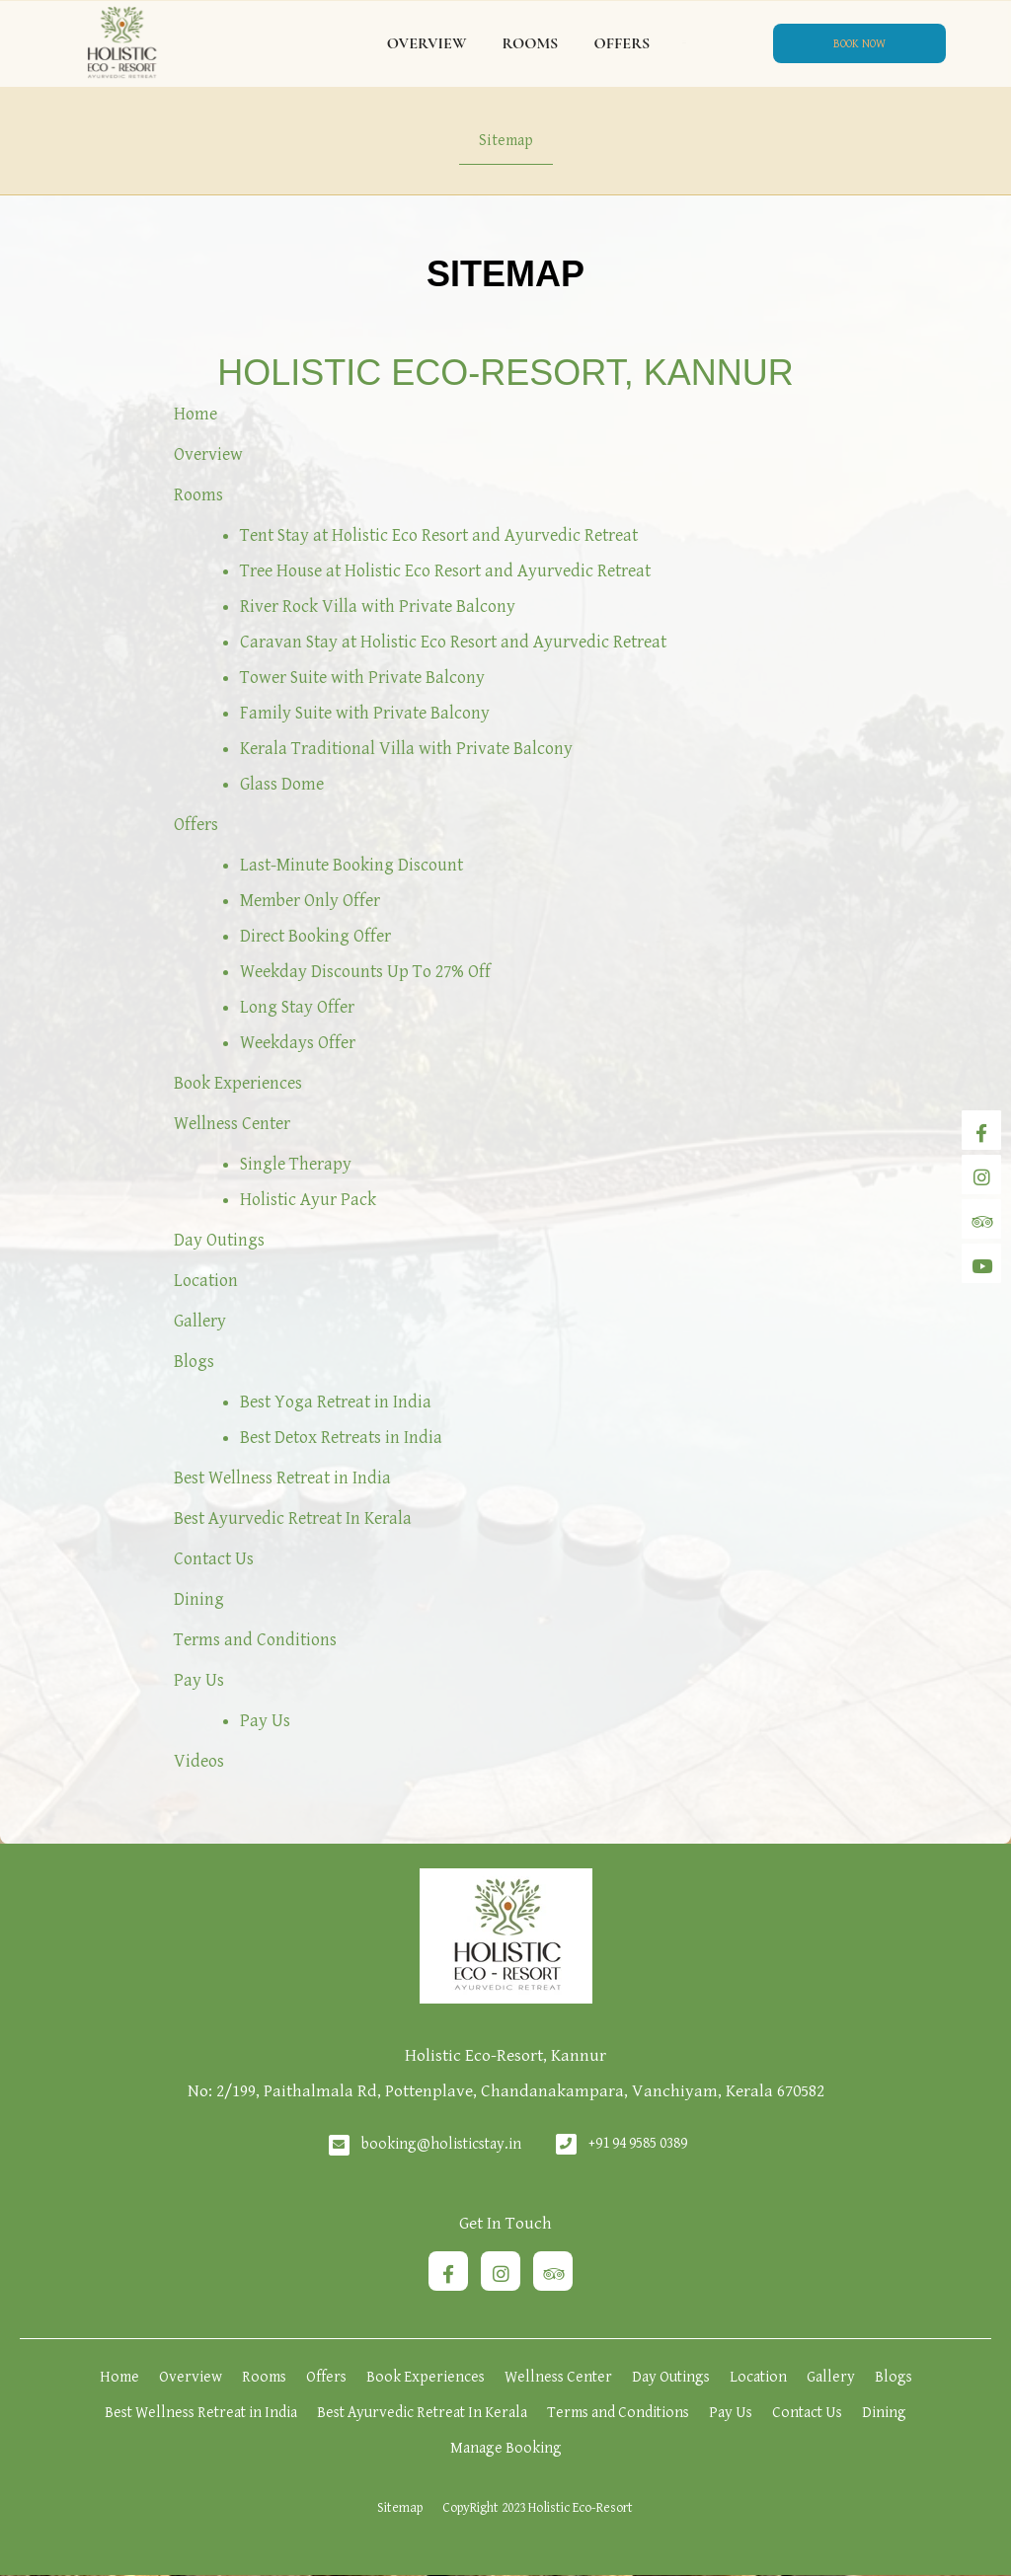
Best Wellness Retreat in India (282, 1478)
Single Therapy (295, 1164)
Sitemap (506, 140)
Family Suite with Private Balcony (365, 713)
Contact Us (214, 1559)
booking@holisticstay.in (441, 2144)
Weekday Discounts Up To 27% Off (365, 971)
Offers (621, 43)
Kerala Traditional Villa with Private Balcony (406, 748)
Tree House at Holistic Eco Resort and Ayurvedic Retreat (445, 571)
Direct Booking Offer (315, 936)
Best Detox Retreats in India (341, 1437)
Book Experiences (238, 1083)
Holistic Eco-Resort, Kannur (505, 372)
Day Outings (219, 1240)
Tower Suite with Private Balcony (362, 677)
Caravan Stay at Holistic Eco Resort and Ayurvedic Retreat (453, 642)
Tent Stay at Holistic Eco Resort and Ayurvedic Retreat (439, 535)
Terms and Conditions (255, 1639)
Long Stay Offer (297, 1007)
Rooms (530, 43)
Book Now (859, 44)
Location (206, 1280)
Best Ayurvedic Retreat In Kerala (293, 1518)
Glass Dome (282, 784)
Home (195, 414)
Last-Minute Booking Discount (351, 865)
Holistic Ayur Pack (308, 1199)
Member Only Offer (310, 900)
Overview (427, 43)
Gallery (200, 1321)
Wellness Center (232, 1123)
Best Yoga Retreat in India (335, 1402)
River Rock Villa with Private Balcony (377, 606)
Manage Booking (506, 2448)
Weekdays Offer (297, 1042)
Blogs (194, 1361)
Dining (199, 1599)
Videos (199, 1761)
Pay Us (199, 1680)
